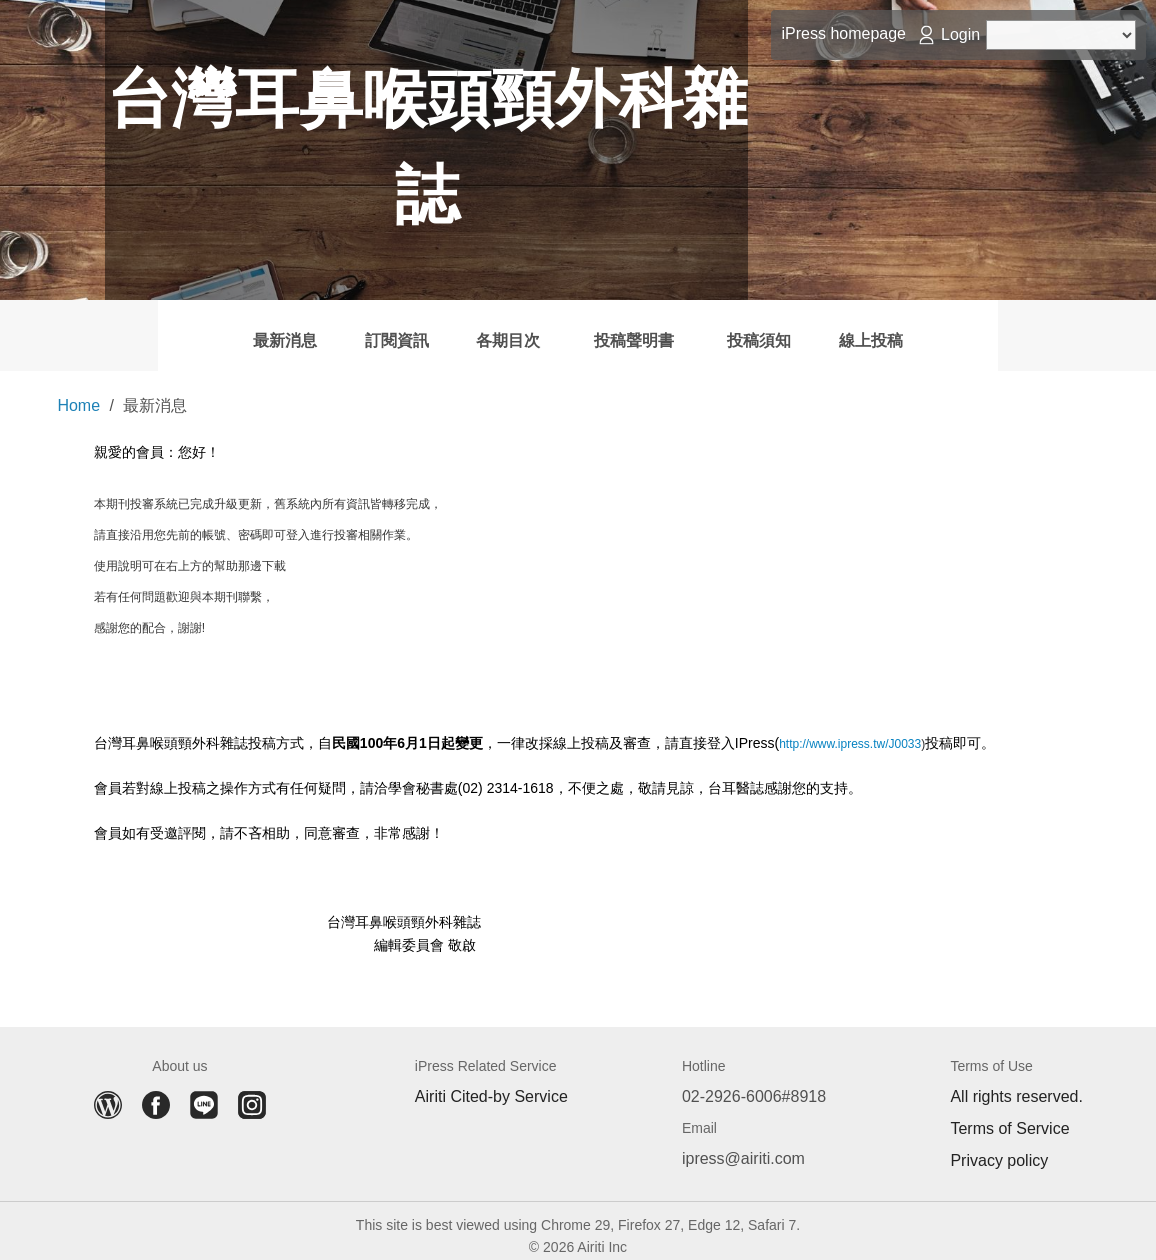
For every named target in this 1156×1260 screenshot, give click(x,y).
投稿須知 (827, 329)
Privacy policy (999, 1151)
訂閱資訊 (329, 329)
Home (78, 395)
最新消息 (175, 329)
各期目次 (482, 329)
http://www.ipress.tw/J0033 (850, 734)
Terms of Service (1009, 1119)
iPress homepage (843, 33)
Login (960, 34)
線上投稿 (981, 329)
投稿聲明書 (655, 329)
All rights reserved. (1016, 1087)
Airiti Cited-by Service (491, 1087)
